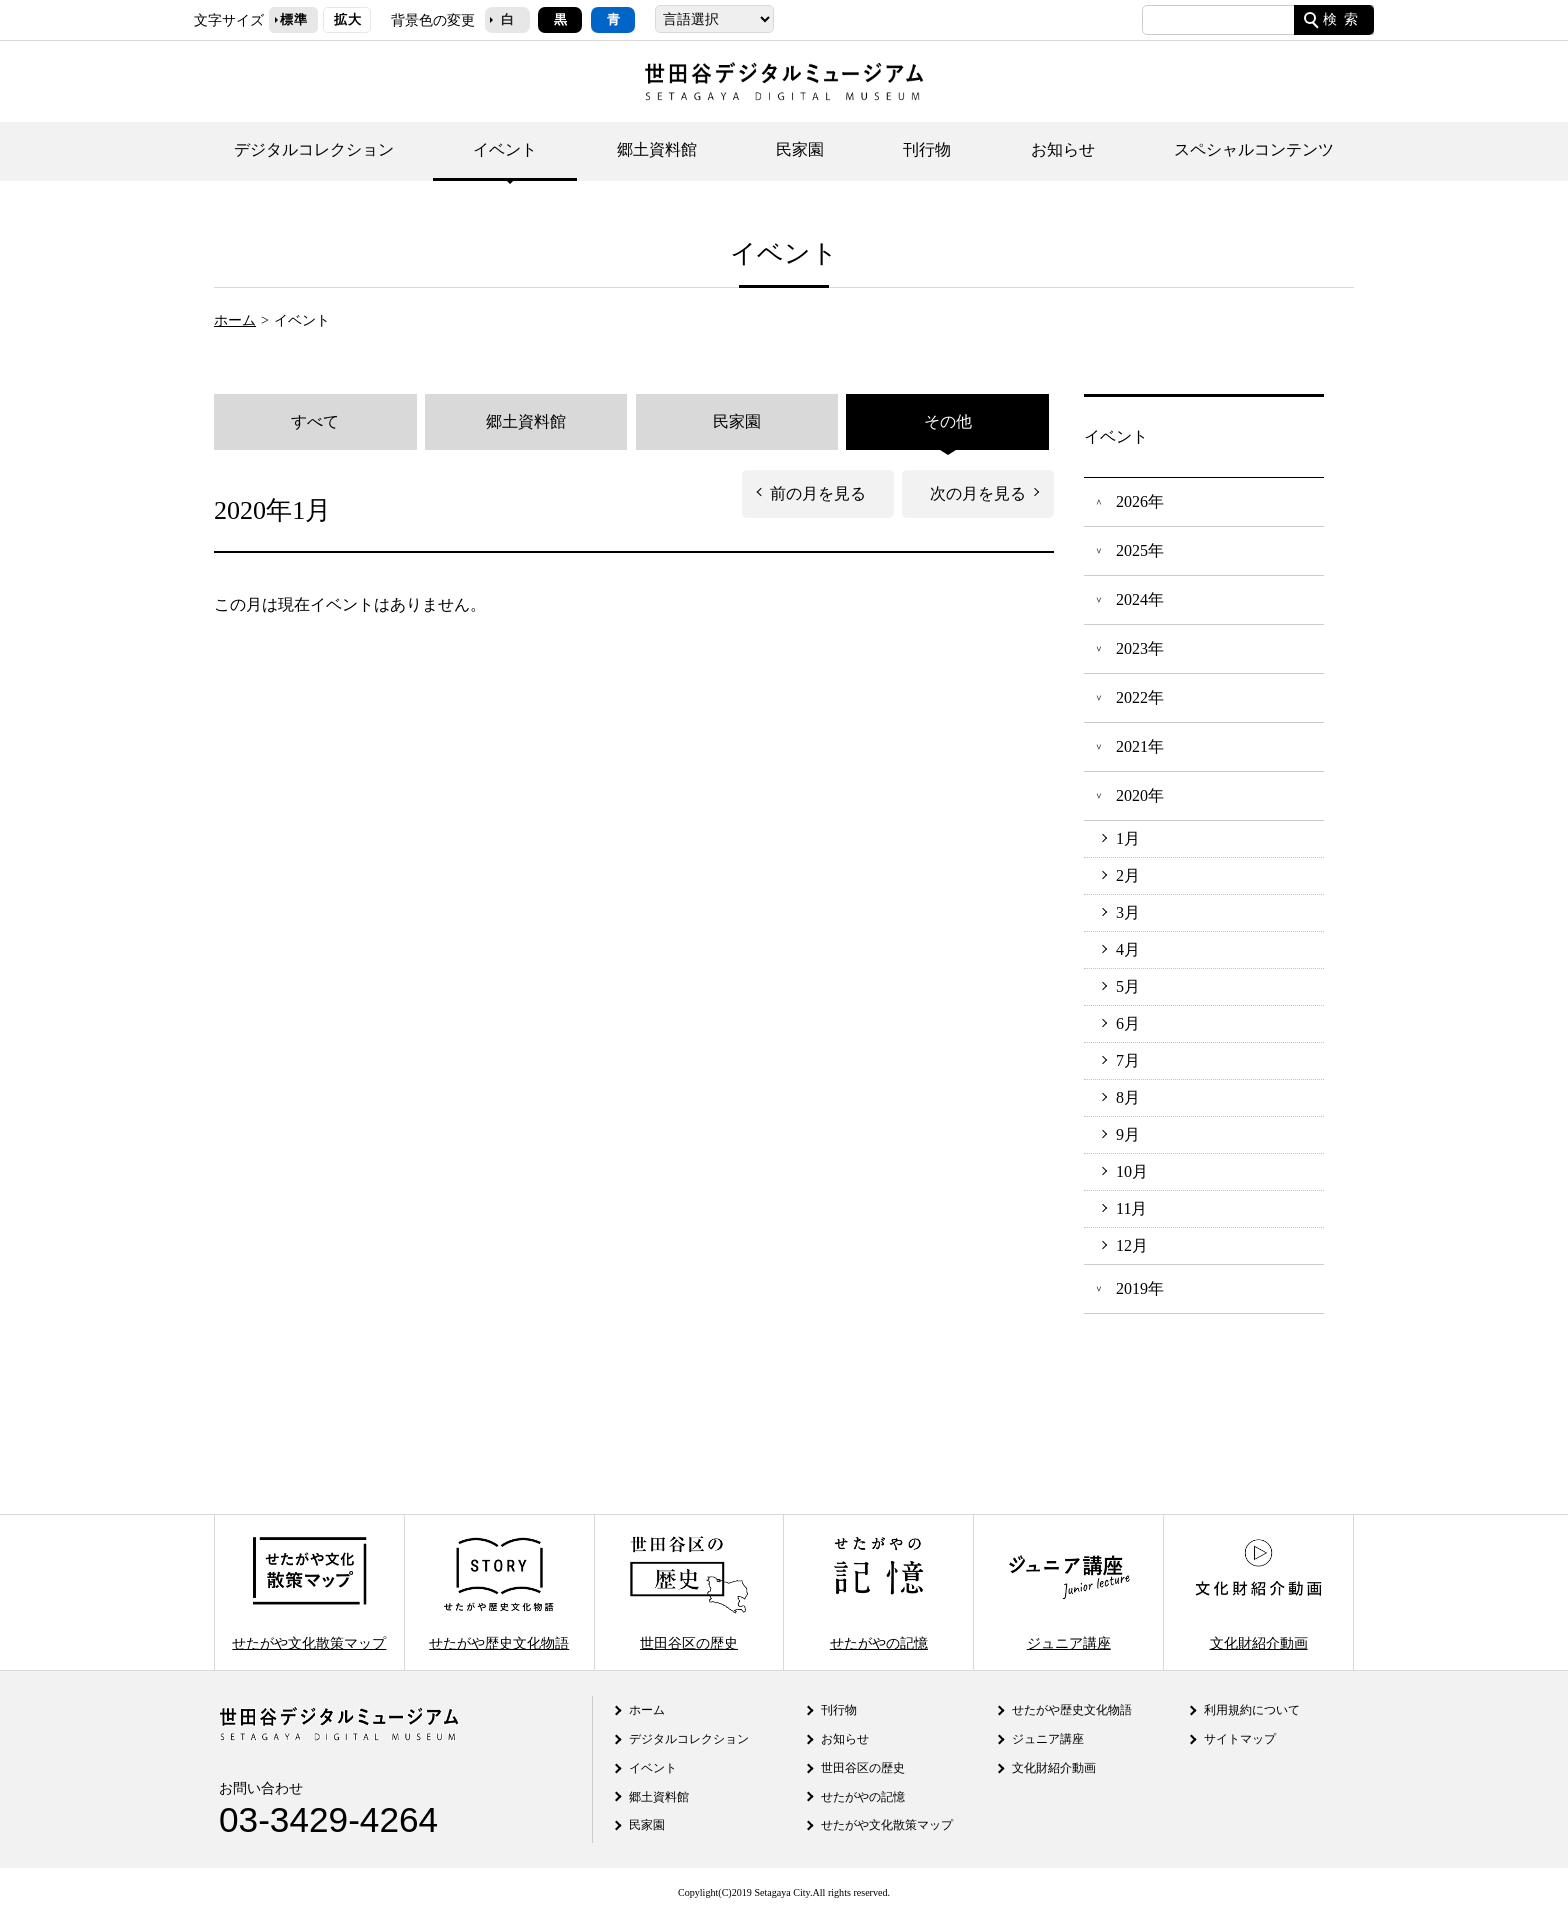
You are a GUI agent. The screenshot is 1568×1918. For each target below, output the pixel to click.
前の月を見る (818, 493)
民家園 (800, 149)
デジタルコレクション (314, 149)
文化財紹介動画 (1258, 1592)
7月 (1128, 1061)
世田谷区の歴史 (689, 1592)
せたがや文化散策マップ (309, 1592)
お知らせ (1063, 149)
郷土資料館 (657, 149)
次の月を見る (978, 493)
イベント (505, 149)
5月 (1128, 987)
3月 (1128, 913)
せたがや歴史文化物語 (499, 1592)
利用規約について (1252, 1710)
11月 (1131, 1209)
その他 (948, 421)
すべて (315, 421)
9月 (1128, 1135)
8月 (1128, 1098)
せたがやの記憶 (879, 1592)
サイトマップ (1240, 1739)
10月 (1132, 1172)
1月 (1128, 839)
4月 (1128, 950)
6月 (1128, 1024)
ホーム (235, 320)
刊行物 (927, 149)
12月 (1132, 1246)
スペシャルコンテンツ (1254, 149)
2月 (1128, 876)
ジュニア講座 (1069, 1592)
